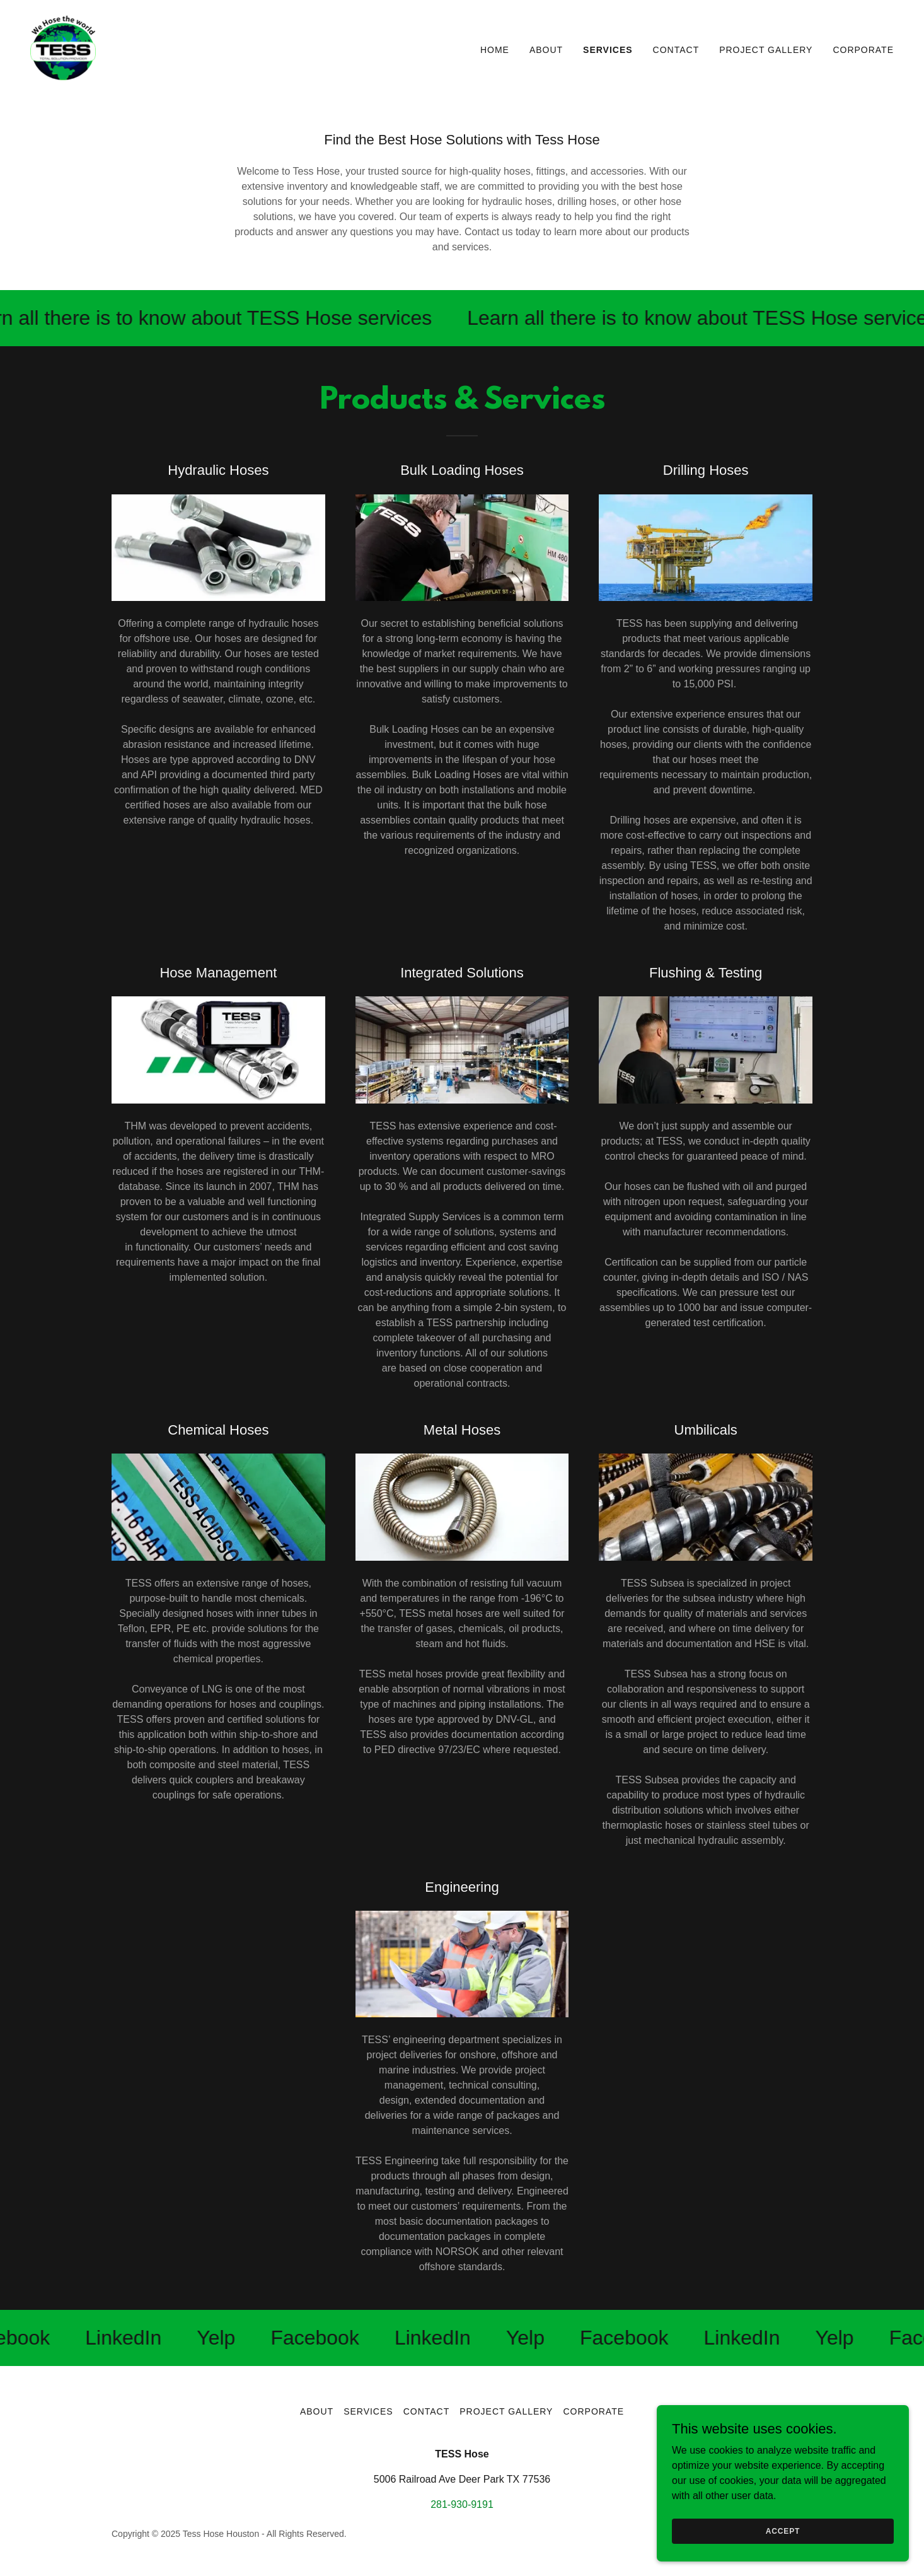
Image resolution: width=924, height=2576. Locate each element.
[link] (63, 47)
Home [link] (494, 50)
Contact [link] (676, 50)
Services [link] (608, 50)
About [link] (546, 50)
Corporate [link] (863, 50)
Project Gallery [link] (765, 50)
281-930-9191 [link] (462, 2504)
